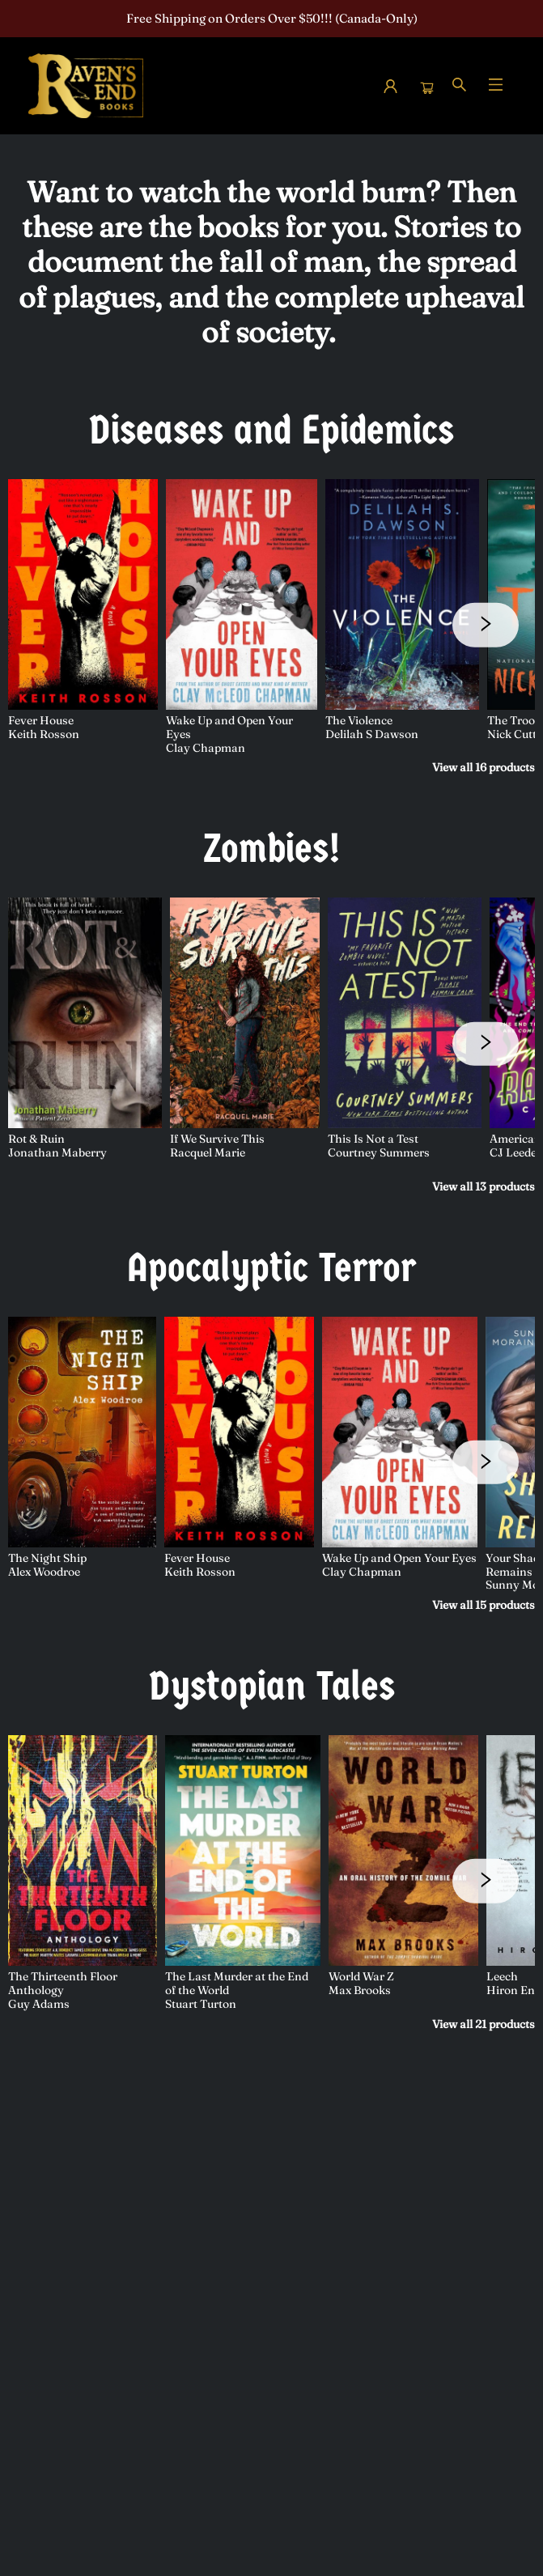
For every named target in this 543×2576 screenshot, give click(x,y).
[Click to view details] (83, 594)
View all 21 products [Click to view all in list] (483, 2024)
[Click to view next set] (485, 625)
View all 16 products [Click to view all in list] (483, 767)
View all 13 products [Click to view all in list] (483, 1186)
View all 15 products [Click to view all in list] (483, 1605)
